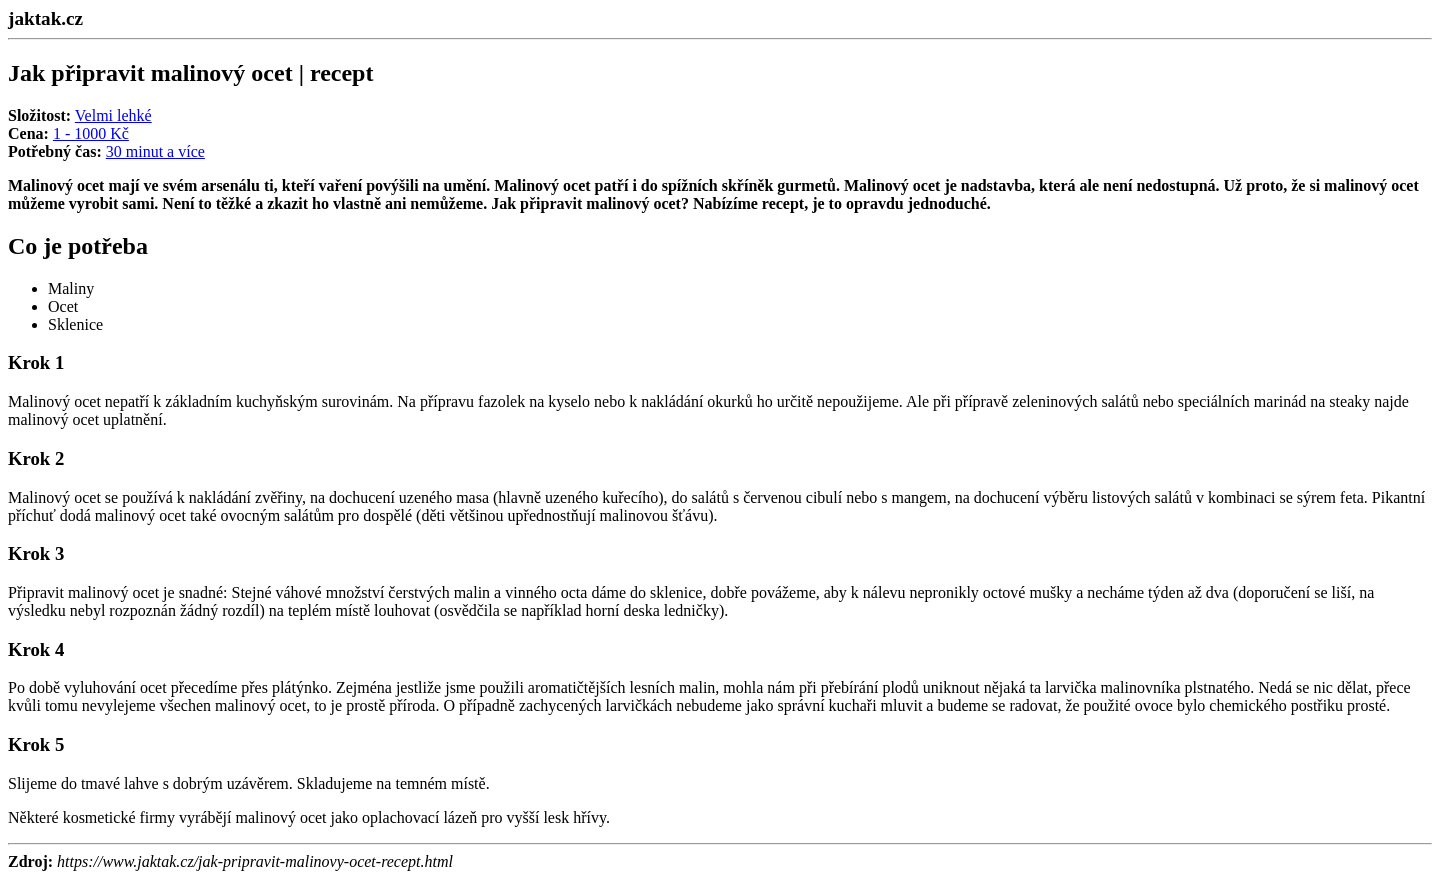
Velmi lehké (113, 115)
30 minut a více (155, 151)
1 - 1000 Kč (91, 133)
